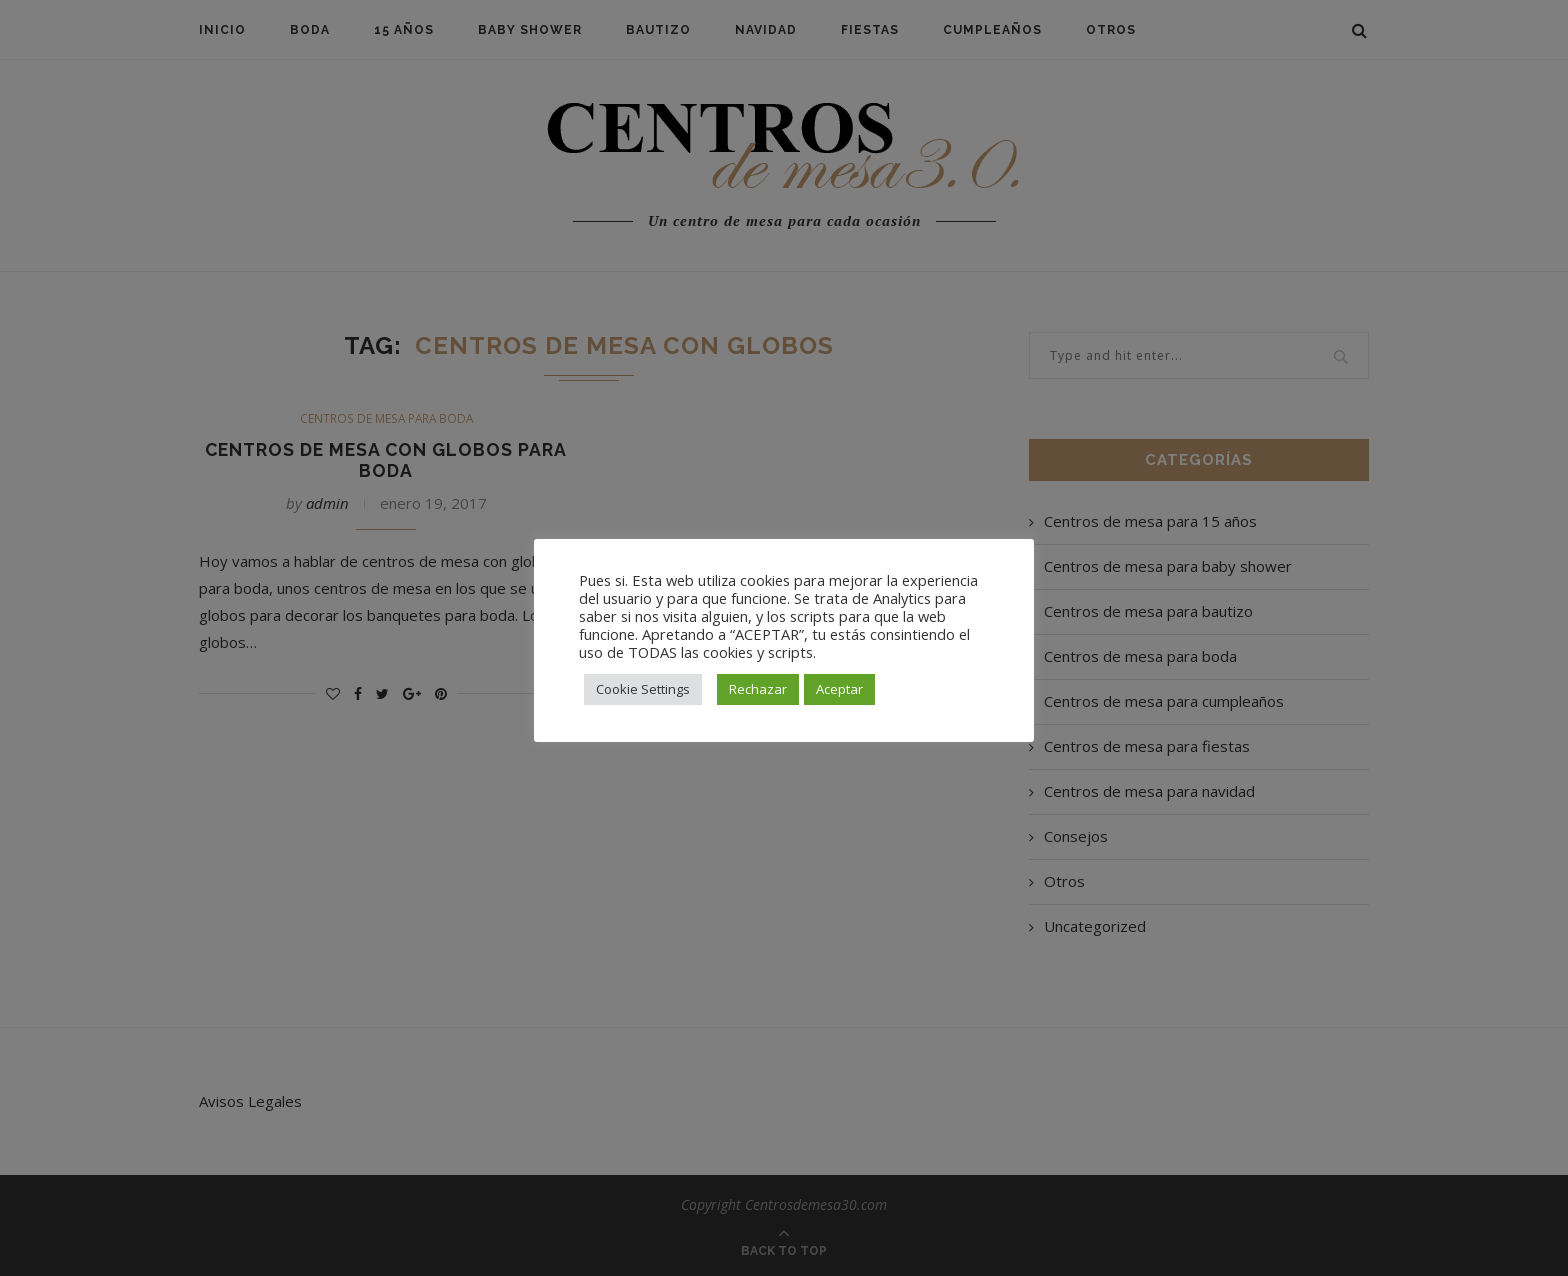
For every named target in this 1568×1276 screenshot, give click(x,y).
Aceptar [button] (839, 689)
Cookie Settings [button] (643, 689)
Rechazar (758, 689)
